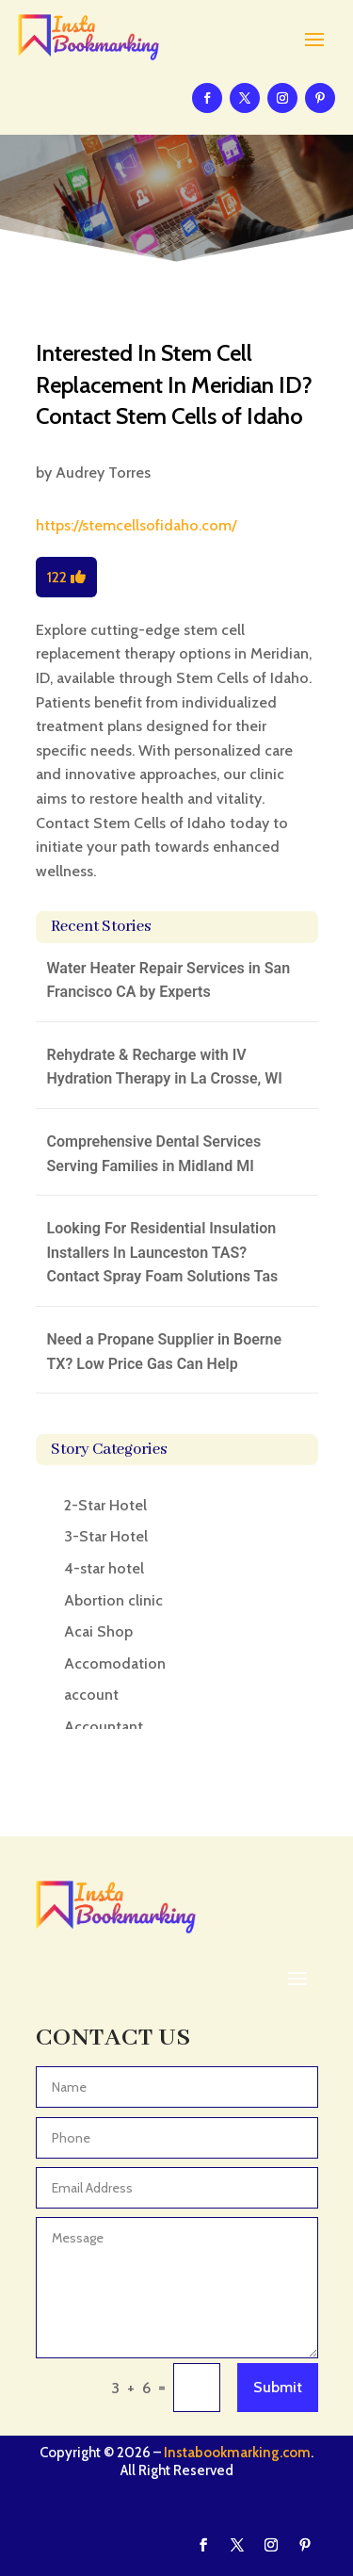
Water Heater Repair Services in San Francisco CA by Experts (169, 980)
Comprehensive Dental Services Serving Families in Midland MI (154, 1154)
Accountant (103, 1727)
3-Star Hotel (106, 1536)
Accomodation (115, 1663)
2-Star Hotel (105, 1505)
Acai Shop (98, 1631)
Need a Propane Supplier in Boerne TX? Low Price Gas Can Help (164, 1351)
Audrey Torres (103, 472)
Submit (277, 2387)
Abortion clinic (113, 1600)
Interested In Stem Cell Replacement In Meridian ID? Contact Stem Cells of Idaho (174, 384)
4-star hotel (104, 1568)
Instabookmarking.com (237, 2452)
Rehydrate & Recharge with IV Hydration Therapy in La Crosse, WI (164, 1067)
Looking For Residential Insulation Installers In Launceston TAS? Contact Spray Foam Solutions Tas (163, 1252)
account (91, 1695)
